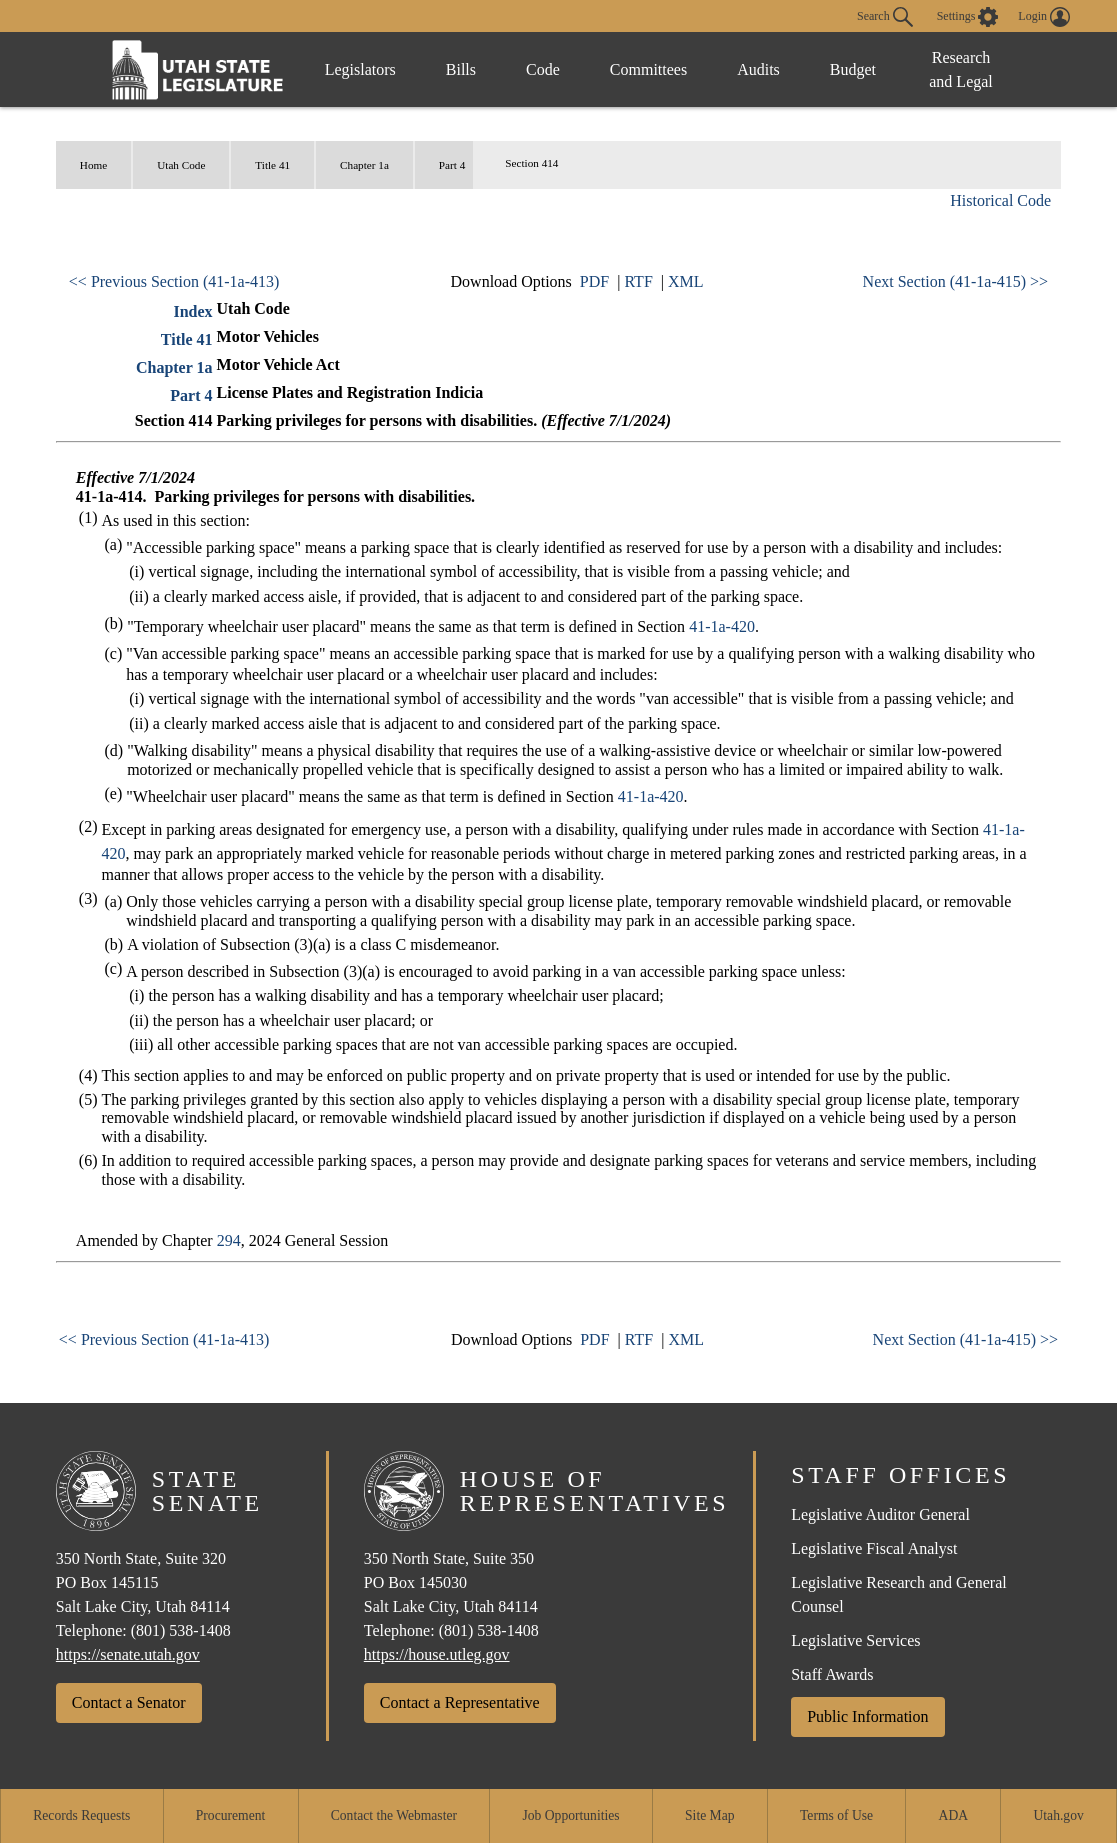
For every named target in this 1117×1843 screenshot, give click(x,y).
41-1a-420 (722, 626)
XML (686, 281)
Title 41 (272, 165)
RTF (638, 281)
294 (229, 1240)
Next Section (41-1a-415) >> (956, 281)
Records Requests (81, 1815)
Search (885, 17)
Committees (648, 69)
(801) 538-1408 (181, 1630)
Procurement (230, 1815)
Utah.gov (1059, 1815)
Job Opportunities (571, 1815)
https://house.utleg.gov (437, 1654)
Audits (758, 69)
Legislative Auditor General (880, 1514)
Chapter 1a (364, 165)
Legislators (360, 69)
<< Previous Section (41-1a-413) (174, 281)
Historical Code (1000, 200)
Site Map (709, 1815)
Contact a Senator (129, 1702)
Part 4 (452, 165)
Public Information (867, 1716)
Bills (461, 69)
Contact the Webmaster (394, 1815)
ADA (953, 1815)
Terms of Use (836, 1815)
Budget (853, 69)
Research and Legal (961, 69)
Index (192, 311)
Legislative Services (855, 1640)
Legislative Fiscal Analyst (874, 1548)
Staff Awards (832, 1674)
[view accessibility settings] (968, 17)
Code (543, 69)
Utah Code (181, 165)
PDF (594, 281)
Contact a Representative (460, 1702)
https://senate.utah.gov (128, 1654)
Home (93, 165)
